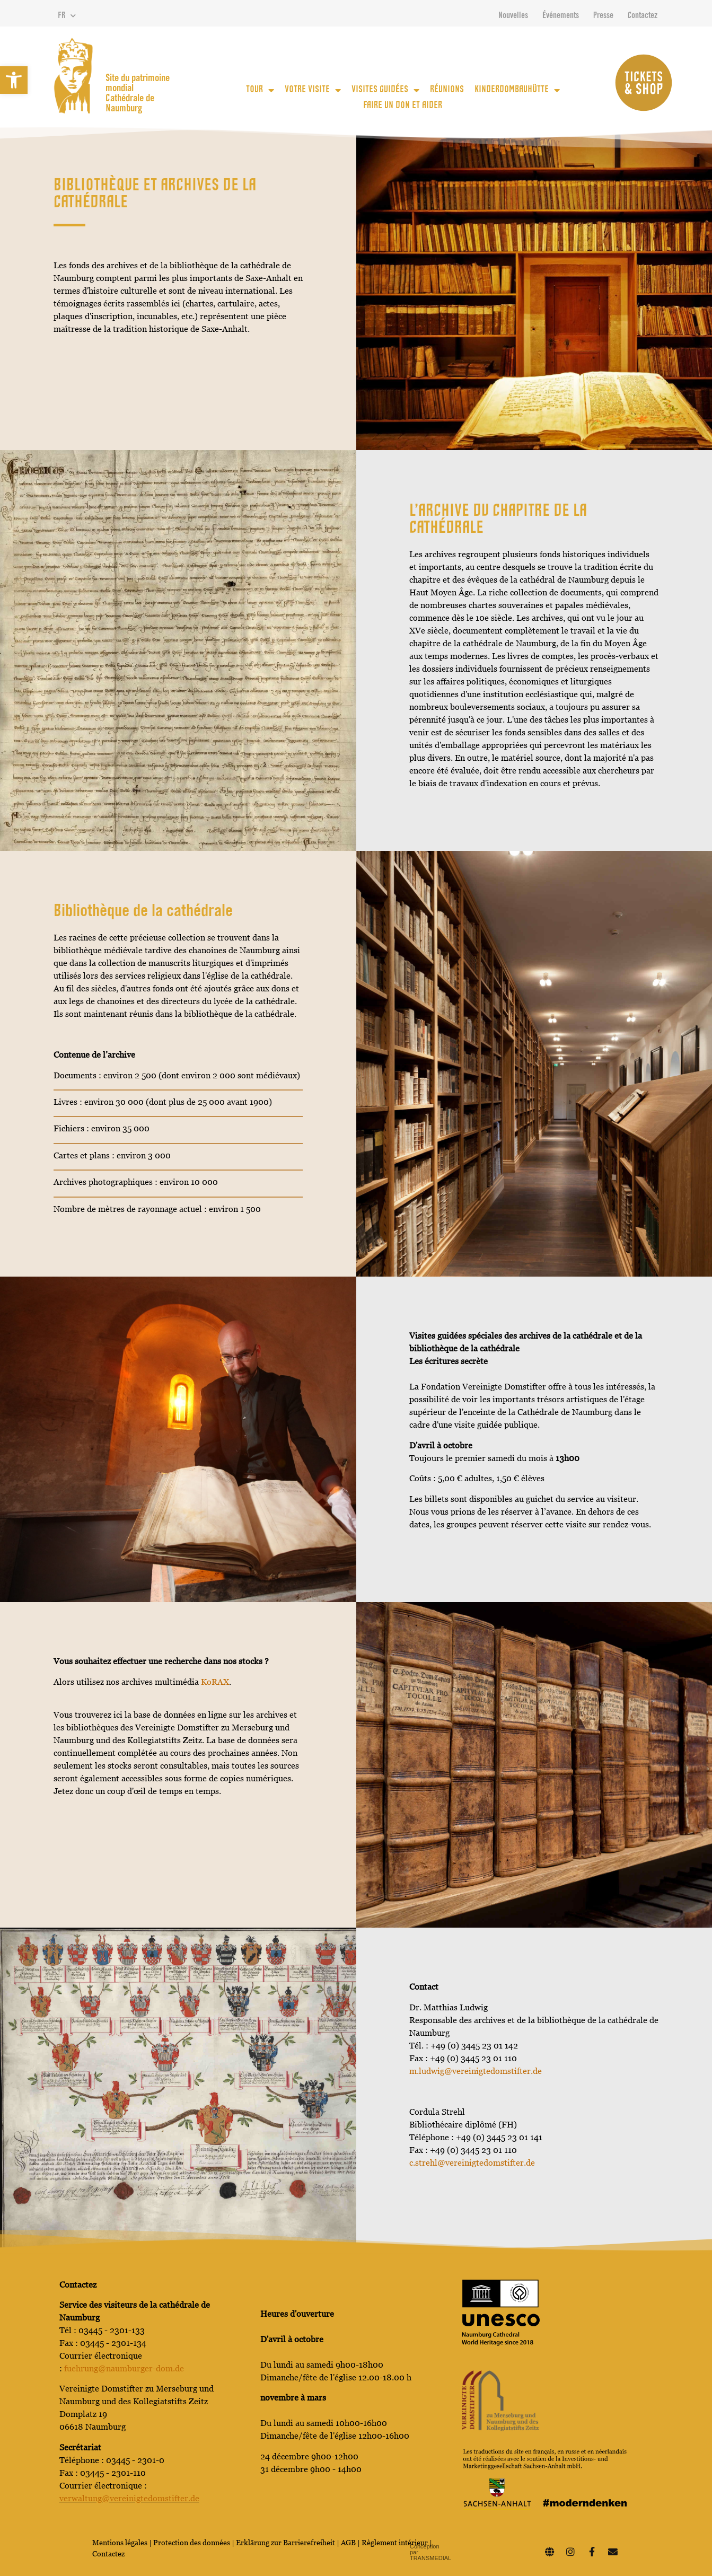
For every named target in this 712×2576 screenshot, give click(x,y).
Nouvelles (513, 16)
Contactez (642, 16)
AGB (348, 2542)
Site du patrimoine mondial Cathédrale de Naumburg (138, 94)
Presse (603, 16)
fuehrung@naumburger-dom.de (124, 2368)
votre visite (313, 90)
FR (67, 16)
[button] (14, 80)
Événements (560, 16)
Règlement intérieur (395, 2542)
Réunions (447, 90)
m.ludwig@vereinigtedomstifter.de (475, 2071)
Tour (260, 90)
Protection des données (192, 2542)
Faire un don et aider (402, 106)
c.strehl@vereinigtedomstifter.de (472, 2163)
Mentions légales (119, 2542)
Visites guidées (385, 90)
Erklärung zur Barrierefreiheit (285, 2542)
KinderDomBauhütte (517, 90)
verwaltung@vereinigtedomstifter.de (129, 2498)
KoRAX (215, 1682)
